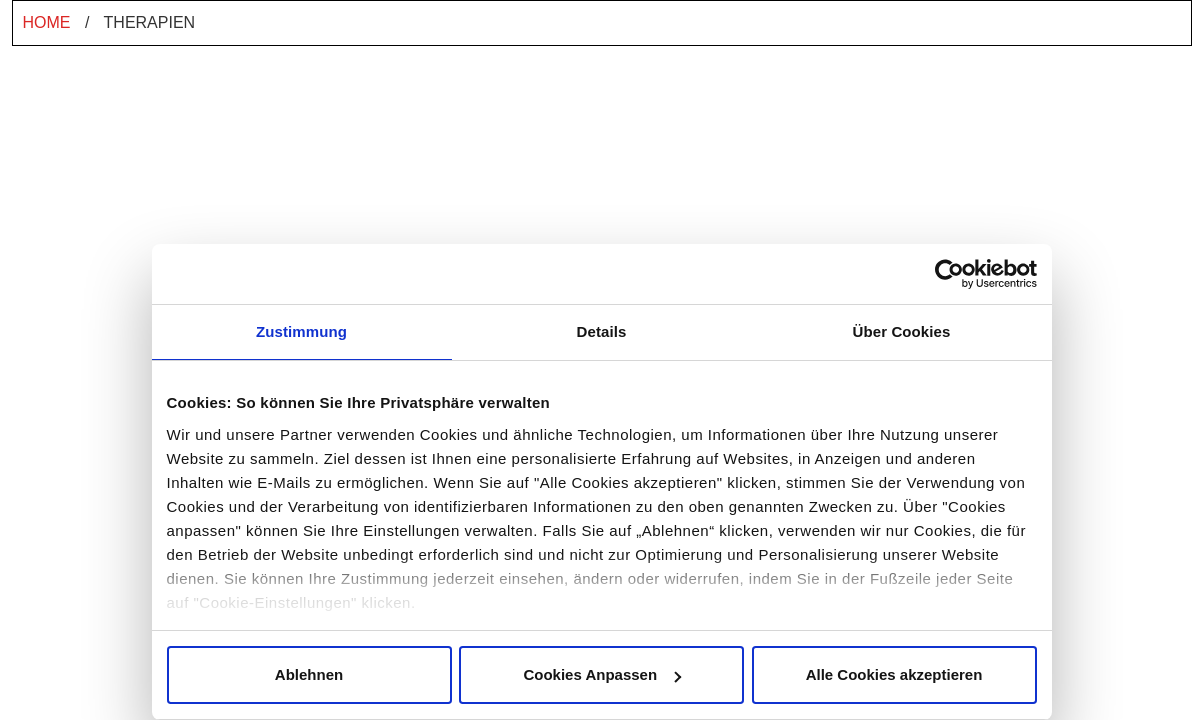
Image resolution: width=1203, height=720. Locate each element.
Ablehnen (309, 674)
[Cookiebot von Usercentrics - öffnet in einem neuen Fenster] (949, 274)
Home (47, 22)
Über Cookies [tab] (902, 331)
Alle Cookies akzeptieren (894, 674)
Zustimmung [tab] (301, 331)
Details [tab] (602, 331)
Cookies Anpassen (602, 674)
